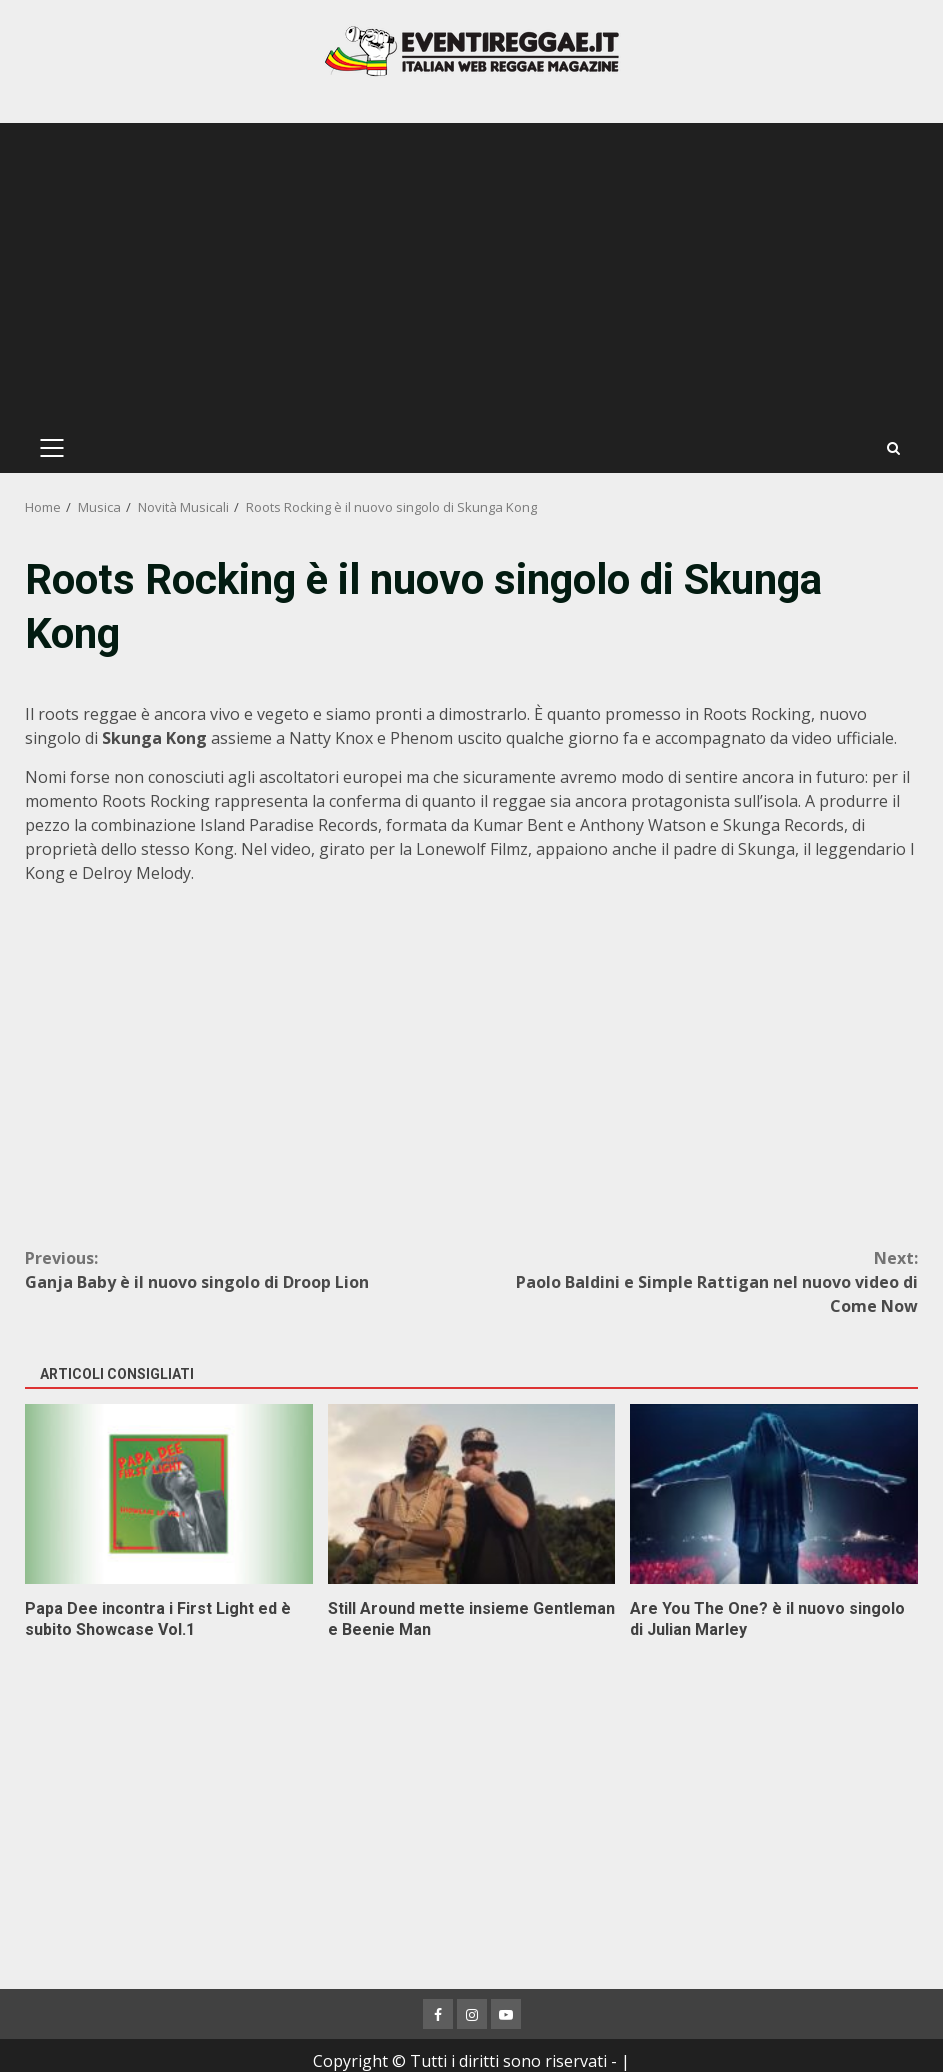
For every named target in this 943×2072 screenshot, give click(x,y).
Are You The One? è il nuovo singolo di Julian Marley (774, 1494)
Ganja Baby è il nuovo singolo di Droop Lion (248, 1269)
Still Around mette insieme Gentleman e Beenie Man (472, 1494)
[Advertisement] (471, 273)
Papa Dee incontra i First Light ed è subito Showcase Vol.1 (169, 1494)
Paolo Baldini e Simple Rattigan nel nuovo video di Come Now (695, 1281)
